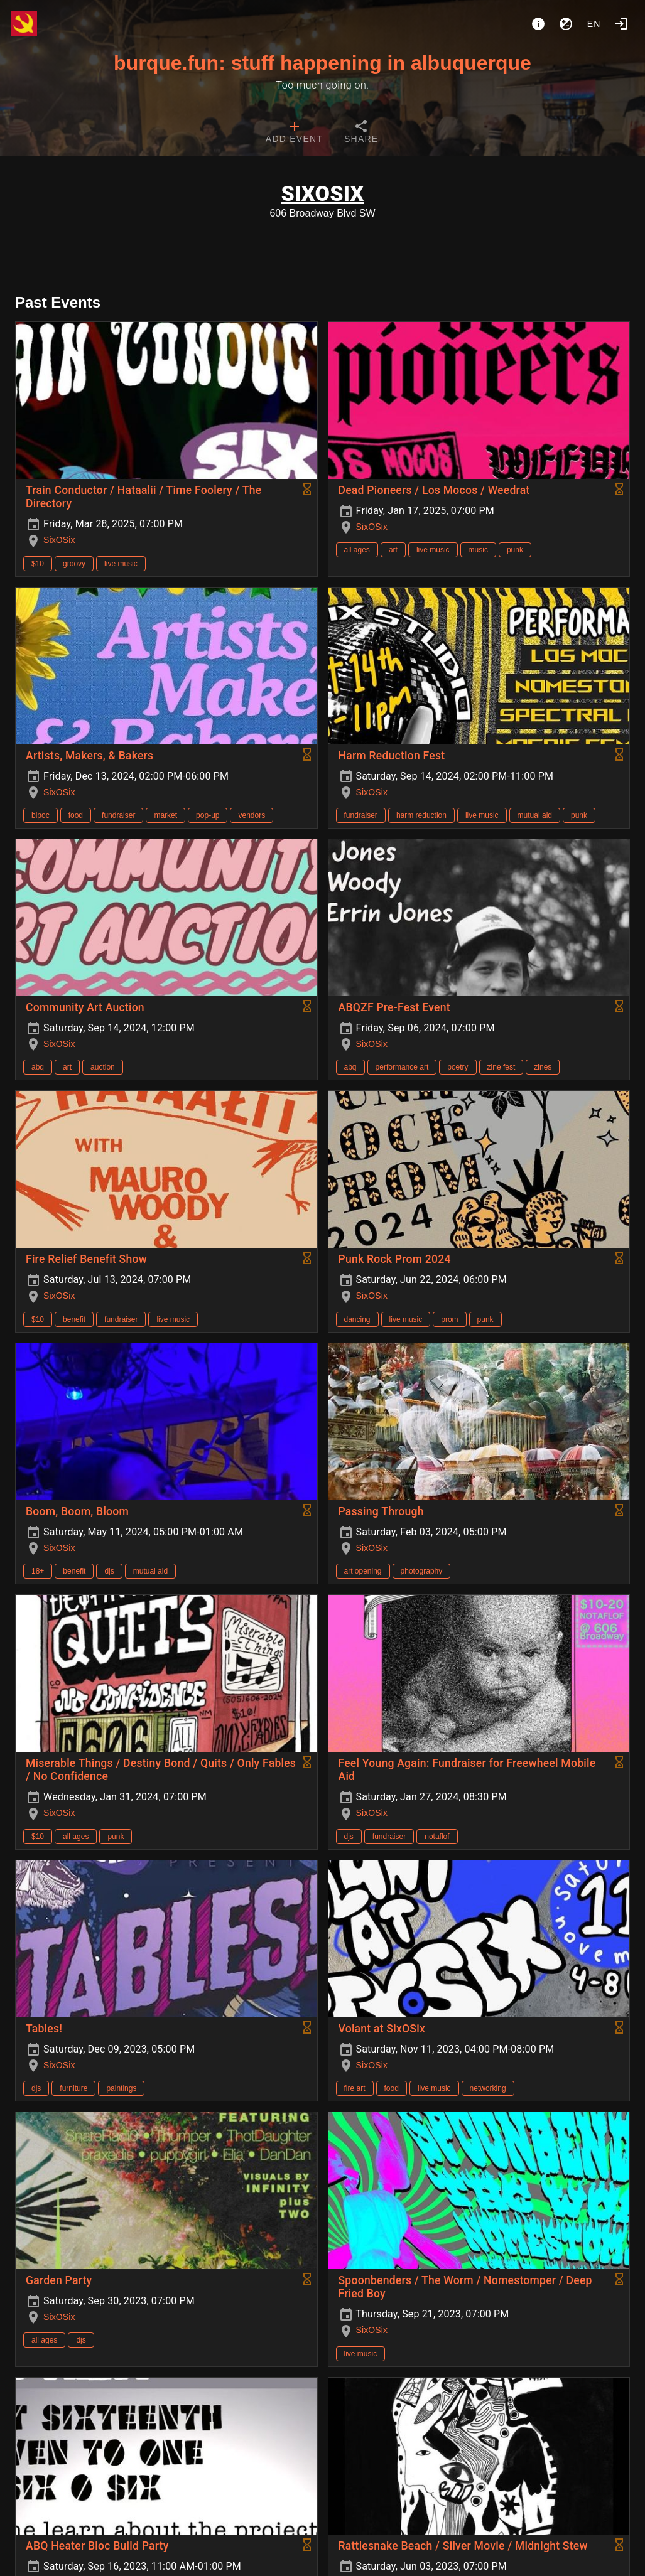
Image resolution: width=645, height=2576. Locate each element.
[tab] (294, 133)
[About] (538, 24)
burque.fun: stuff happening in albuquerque (322, 62)
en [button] (594, 24)
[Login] (621, 24)
